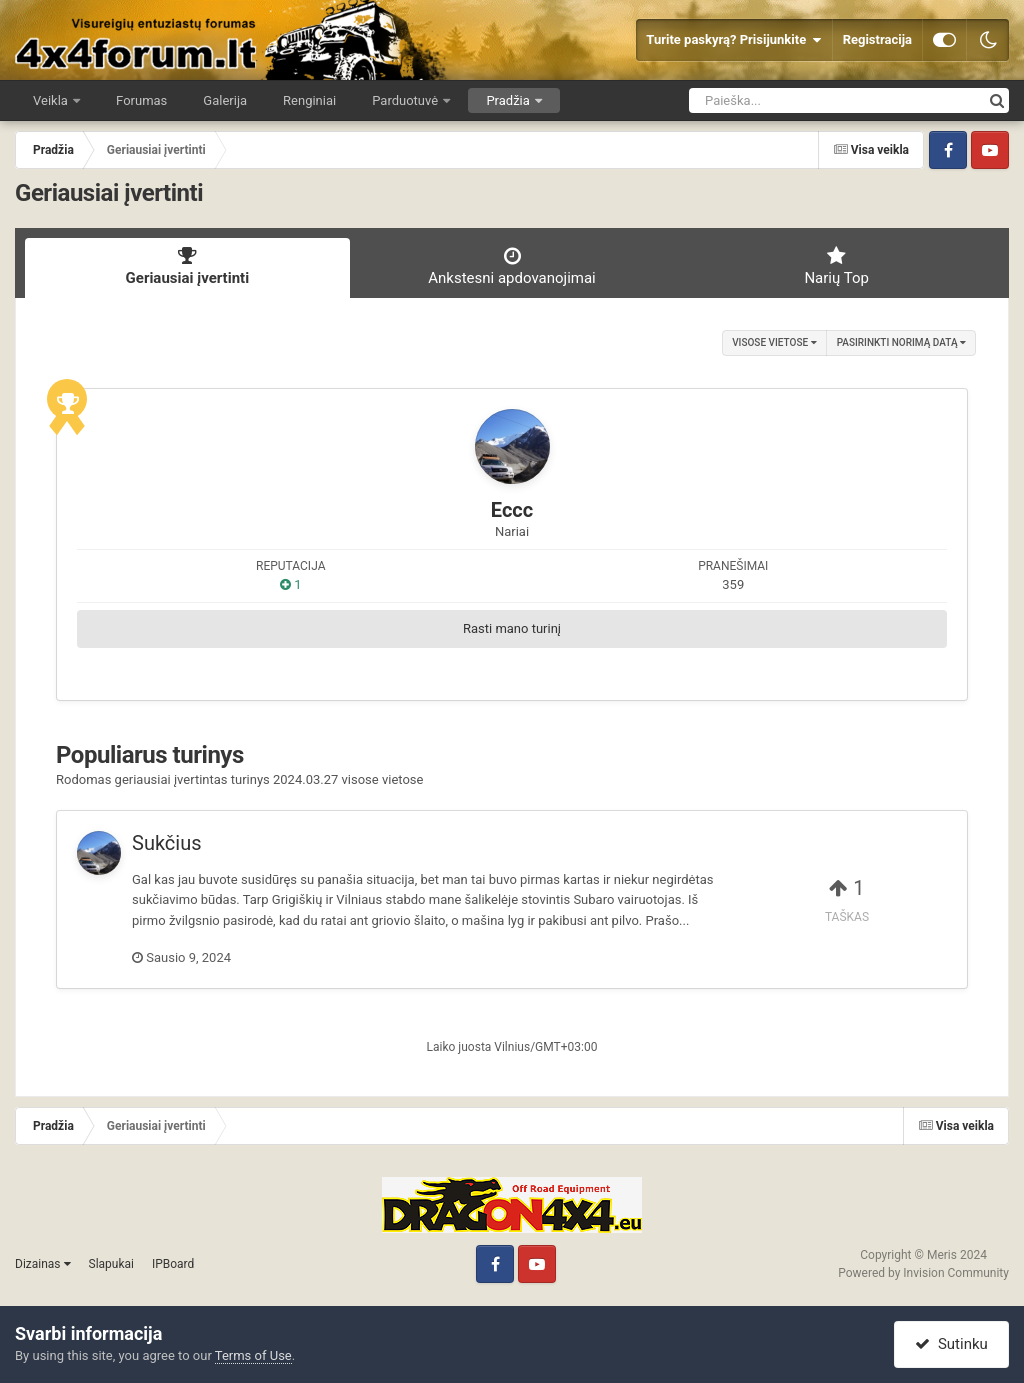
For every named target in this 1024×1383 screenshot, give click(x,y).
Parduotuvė (406, 100)
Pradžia (509, 100)
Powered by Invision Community (923, 1273)
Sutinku (951, 1344)
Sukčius (167, 843)
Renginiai (309, 100)
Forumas (141, 100)
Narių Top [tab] (836, 266)
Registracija (877, 39)
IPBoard (173, 1264)
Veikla (52, 100)
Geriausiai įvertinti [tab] (187, 266)
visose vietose (774, 342)
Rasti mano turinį (512, 628)
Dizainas (43, 1264)
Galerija (225, 100)
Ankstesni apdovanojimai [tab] (512, 266)
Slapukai (111, 1264)
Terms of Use (253, 1355)
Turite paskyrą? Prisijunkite (733, 40)
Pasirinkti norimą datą (901, 342)
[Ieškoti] (803, 100)
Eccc (512, 510)
